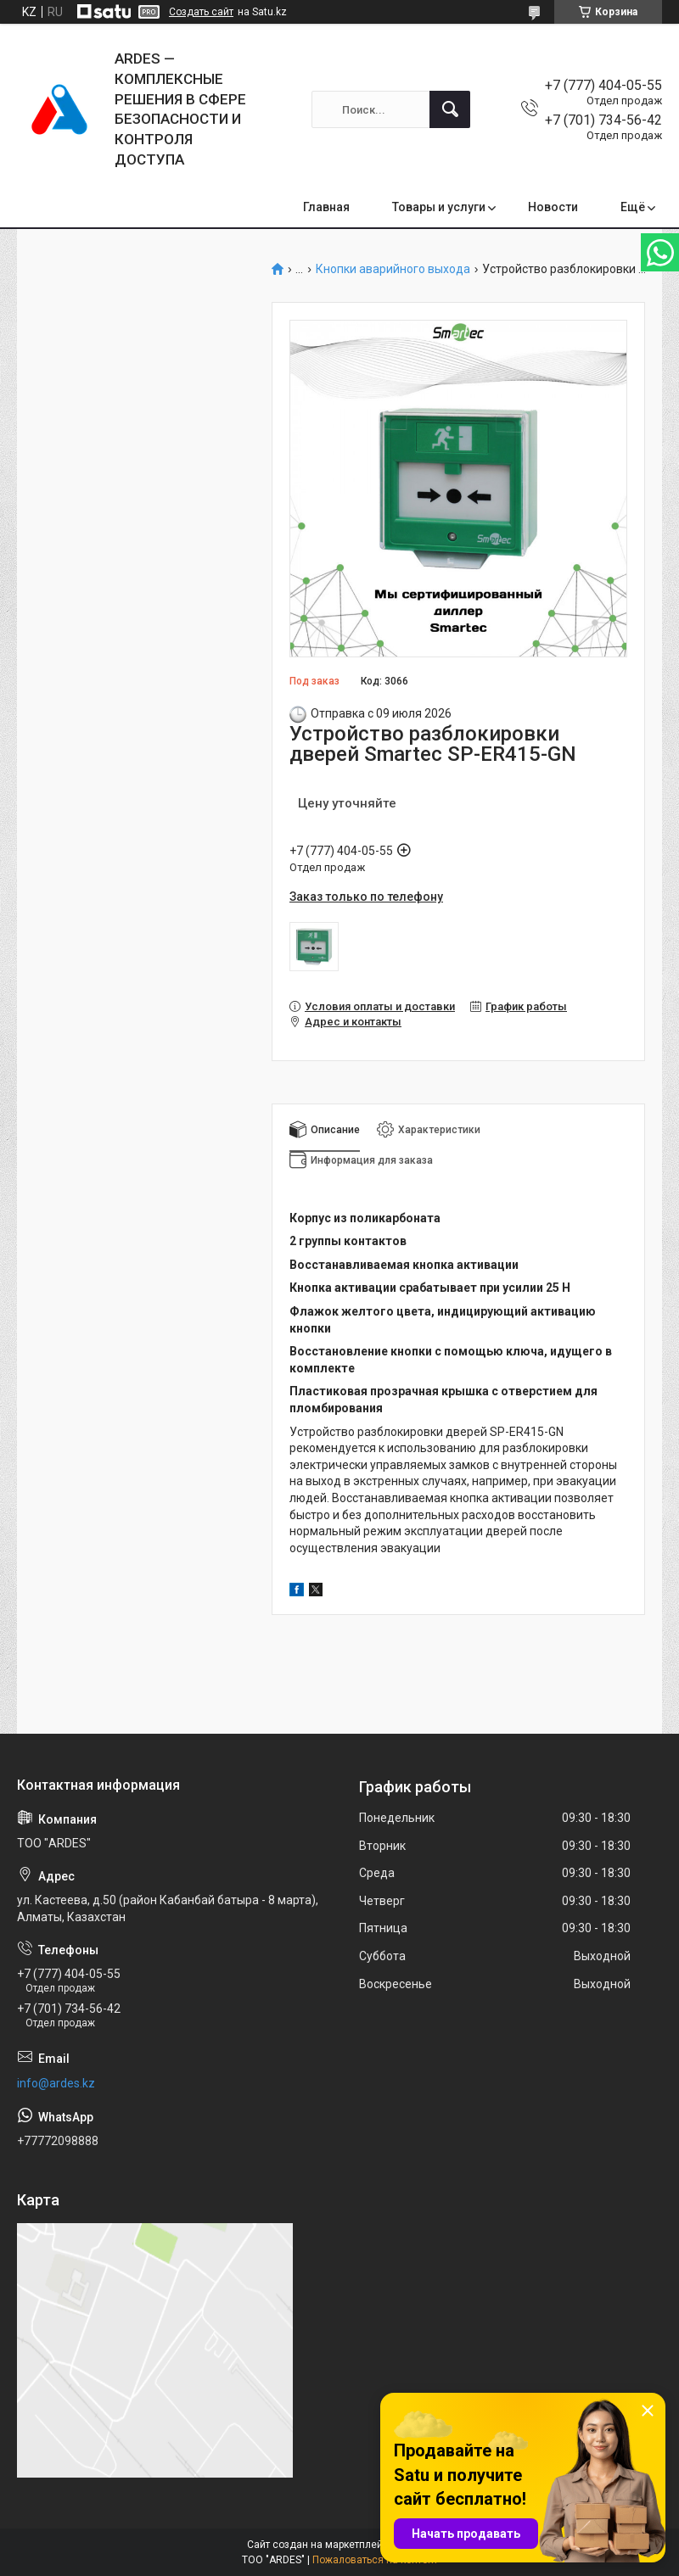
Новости (553, 207)
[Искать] (449, 109)
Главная (326, 207)
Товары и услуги (438, 207)
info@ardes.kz (56, 2083)
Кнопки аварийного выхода (393, 269)
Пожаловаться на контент (375, 2560)
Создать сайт (201, 12)
